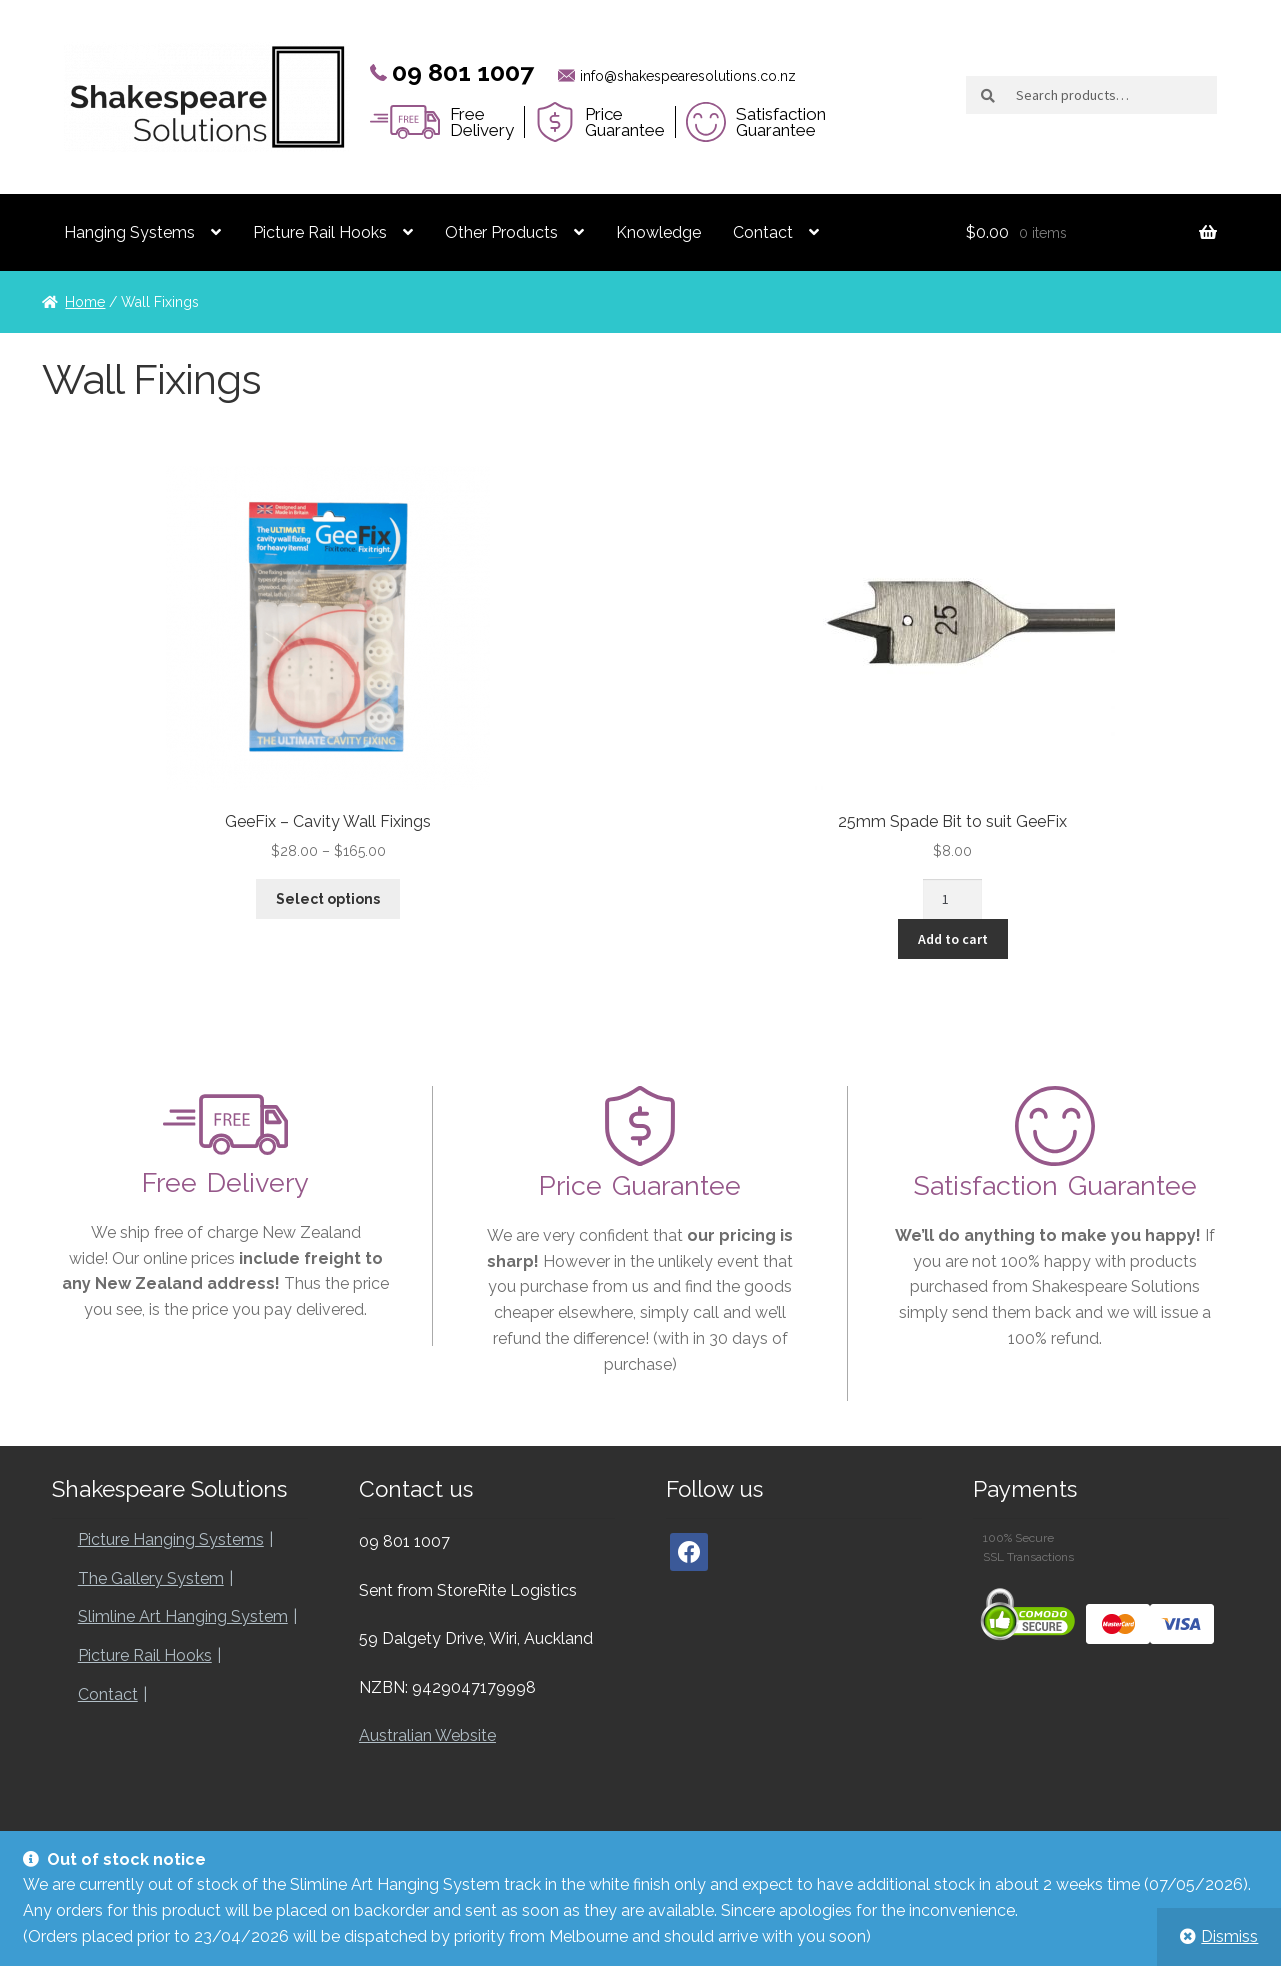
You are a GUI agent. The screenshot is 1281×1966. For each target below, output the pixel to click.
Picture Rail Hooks (320, 232)
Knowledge (658, 232)
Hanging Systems (129, 232)
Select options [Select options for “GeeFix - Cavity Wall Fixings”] (328, 899)
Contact (763, 232)
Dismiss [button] (1229, 1936)
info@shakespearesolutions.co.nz (688, 76)
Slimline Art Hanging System (183, 1619)
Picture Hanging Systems (171, 1542)
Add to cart (953, 939)
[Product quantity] (952, 899)
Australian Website (427, 1738)
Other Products (501, 232)
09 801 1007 (463, 72)
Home (85, 302)
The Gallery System (151, 1581)
